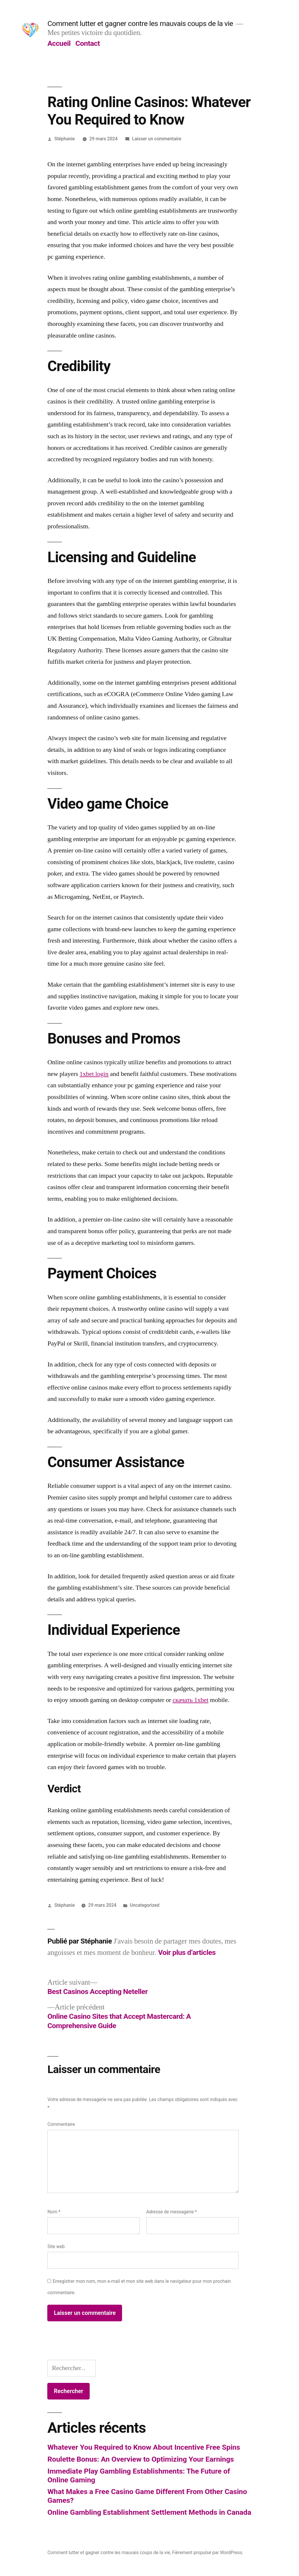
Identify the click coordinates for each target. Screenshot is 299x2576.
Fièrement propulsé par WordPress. (207, 2552)
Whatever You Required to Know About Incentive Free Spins (143, 2447)
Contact (87, 43)
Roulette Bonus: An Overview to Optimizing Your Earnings (140, 2459)
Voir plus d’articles (186, 1952)
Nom (53, 2212)
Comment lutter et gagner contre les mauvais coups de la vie (140, 23)
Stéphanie (64, 138)
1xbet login (94, 1074)
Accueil (58, 43)
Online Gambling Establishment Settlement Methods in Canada (149, 2512)
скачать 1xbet (190, 1700)
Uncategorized (144, 1905)
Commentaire (61, 2124)
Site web (56, 2246)
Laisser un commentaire (156, 138)
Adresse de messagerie (171, 2212)
